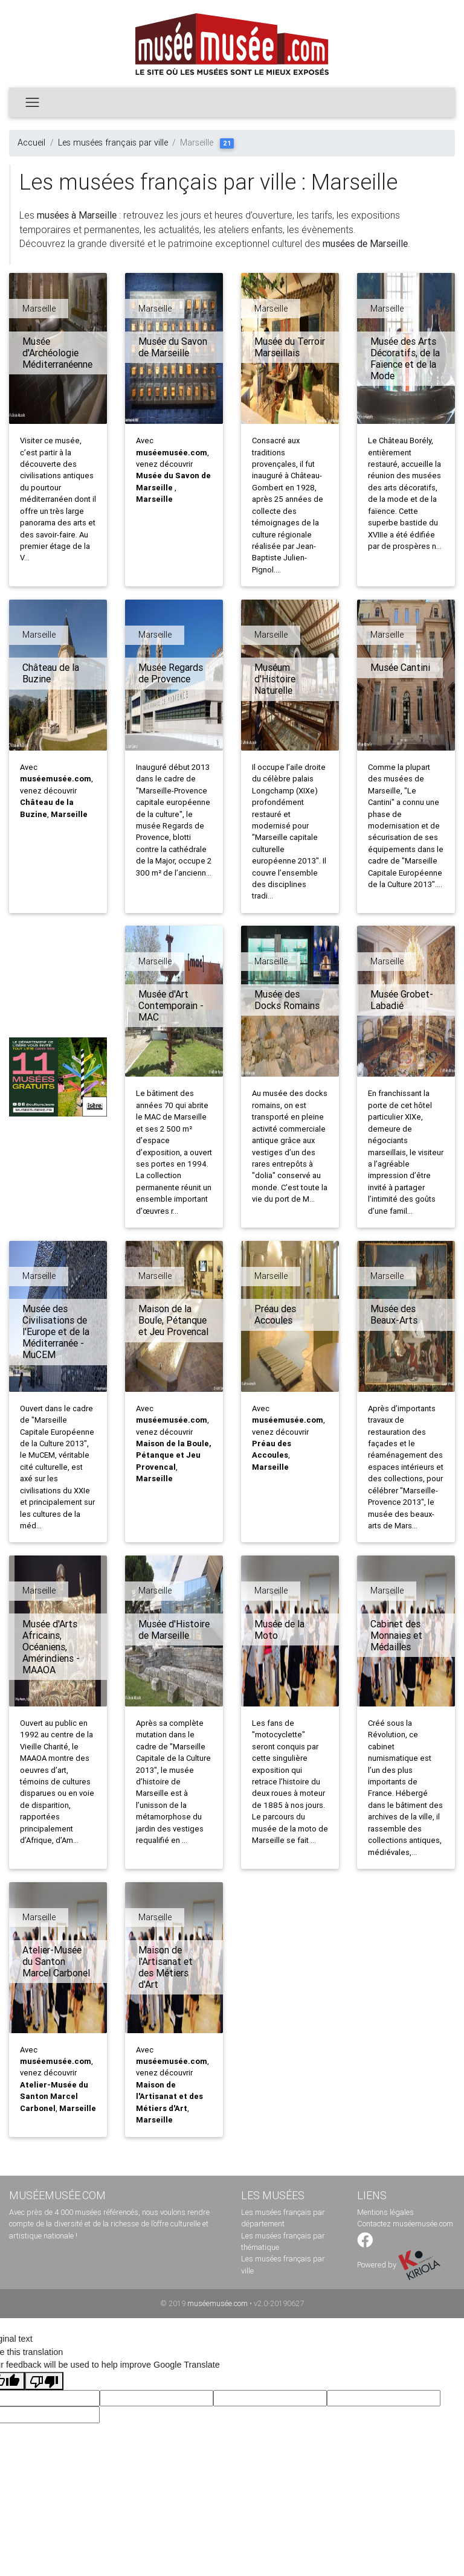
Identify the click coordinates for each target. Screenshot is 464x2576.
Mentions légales (385, 2212)
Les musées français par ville (113, 142)
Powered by (398, 2265)
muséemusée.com (217, 2303)
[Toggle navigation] (32, 102)
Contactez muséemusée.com (405, 2224)
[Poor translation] (44, 2381)
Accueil (31, 142)
